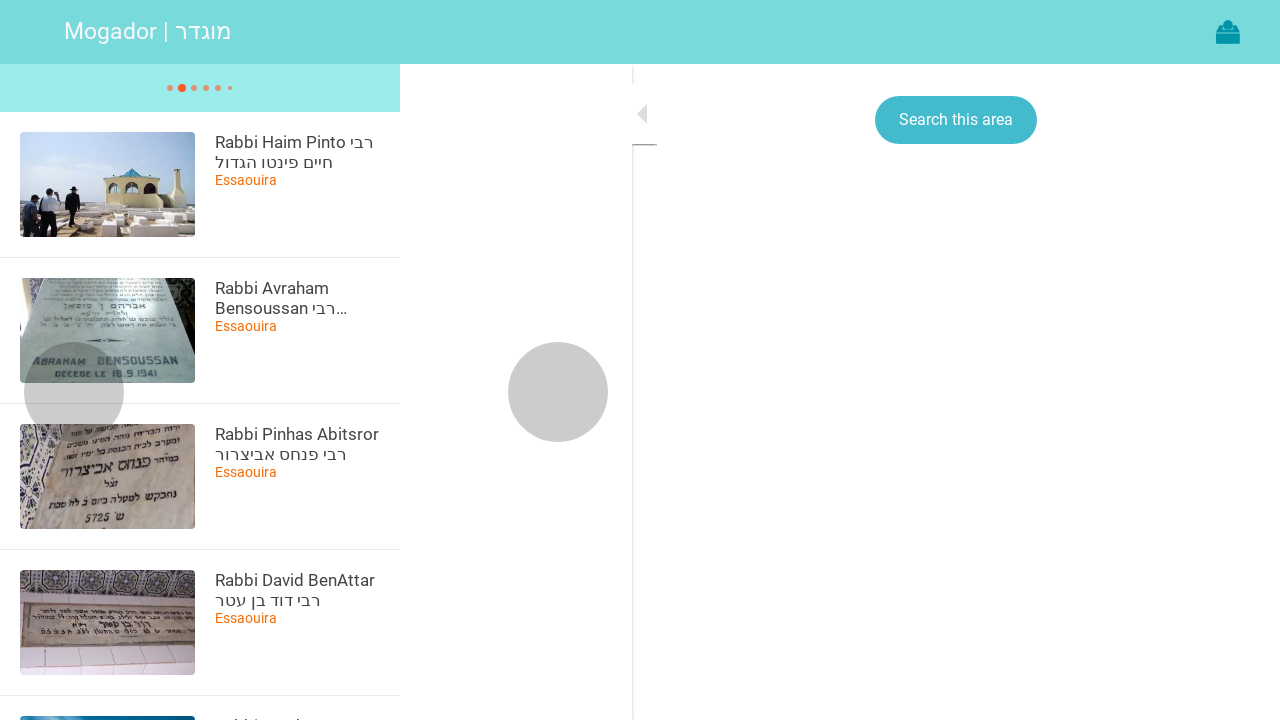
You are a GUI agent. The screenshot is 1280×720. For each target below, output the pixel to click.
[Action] (1228, 32)
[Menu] (32, 32)
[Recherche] (1176, 32)
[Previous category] (74, 392)
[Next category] (326, 392)
